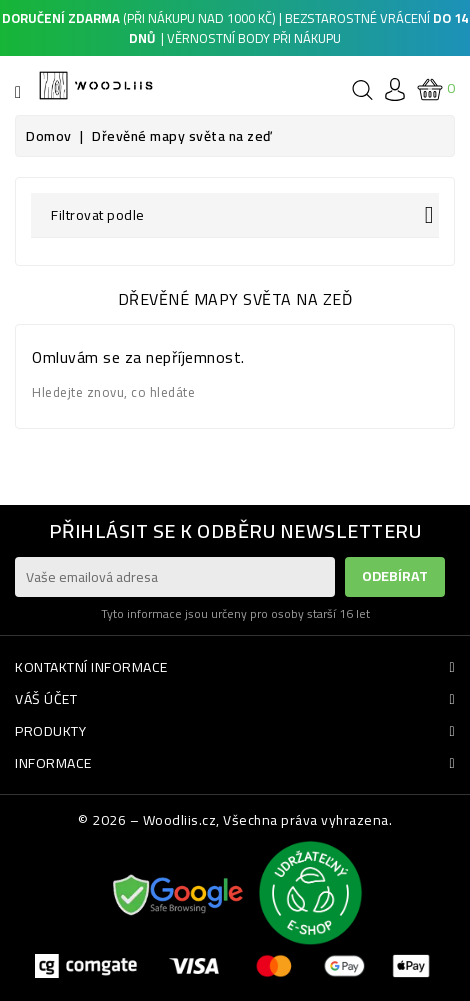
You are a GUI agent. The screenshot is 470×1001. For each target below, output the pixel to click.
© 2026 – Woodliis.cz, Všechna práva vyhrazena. (235, 820)
